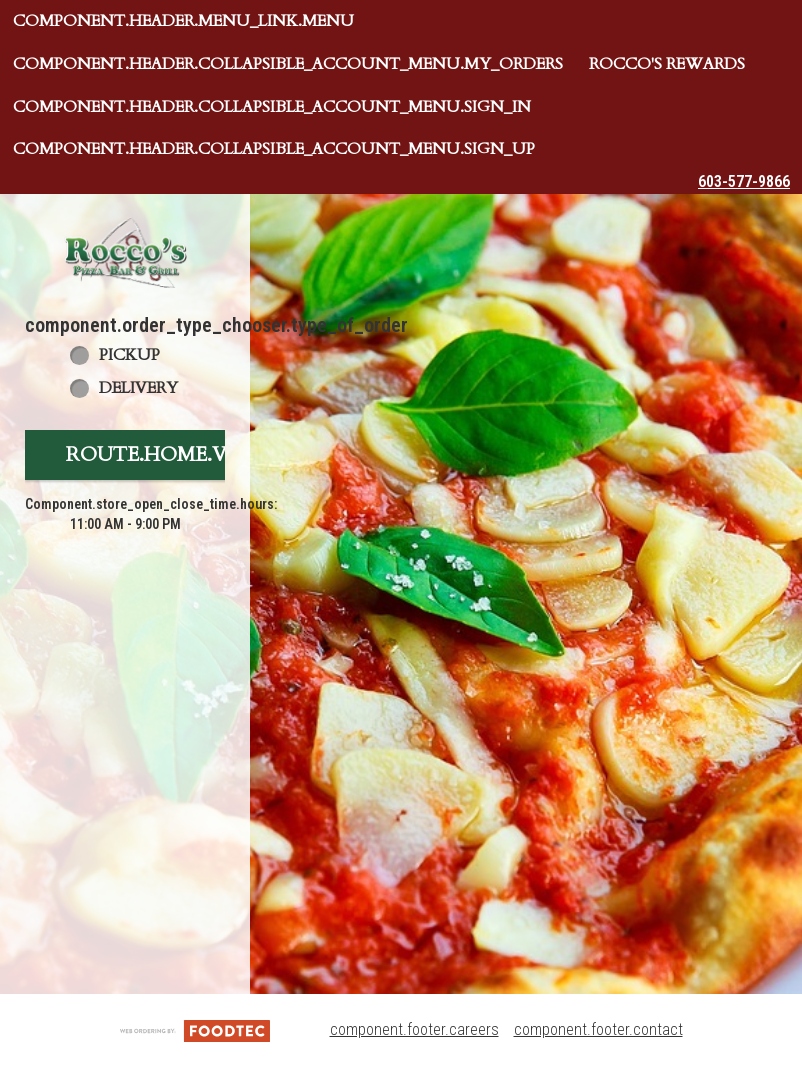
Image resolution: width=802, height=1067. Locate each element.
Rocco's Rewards (667, 64)
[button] (125, 252)
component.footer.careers (414, 1029)
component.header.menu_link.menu (183, 21)
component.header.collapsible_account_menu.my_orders (288, 64)
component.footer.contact (598, 1029)
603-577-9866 (744, 181)
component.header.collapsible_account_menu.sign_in (272, 107)
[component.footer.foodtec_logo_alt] (195, 1029)
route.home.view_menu (203, 454)
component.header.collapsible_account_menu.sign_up (274, 149)
